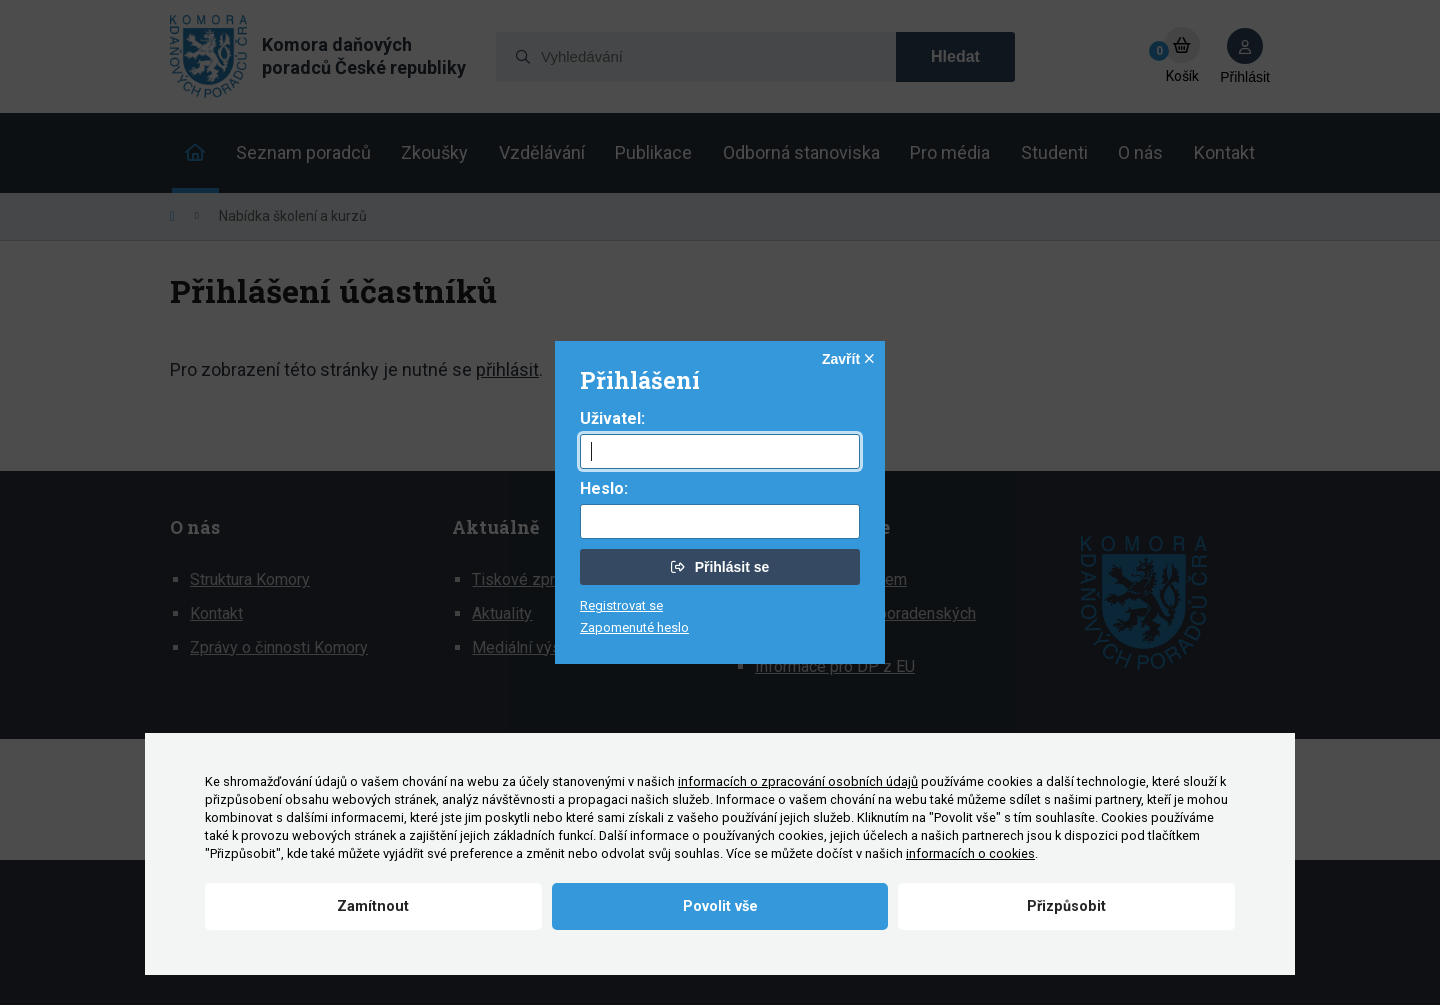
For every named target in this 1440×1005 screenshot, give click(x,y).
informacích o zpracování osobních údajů (798, 781)
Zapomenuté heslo (634, 627)
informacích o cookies (970, 853)
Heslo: (604, 488)
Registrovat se (621, 605)
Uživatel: (612, 418)
